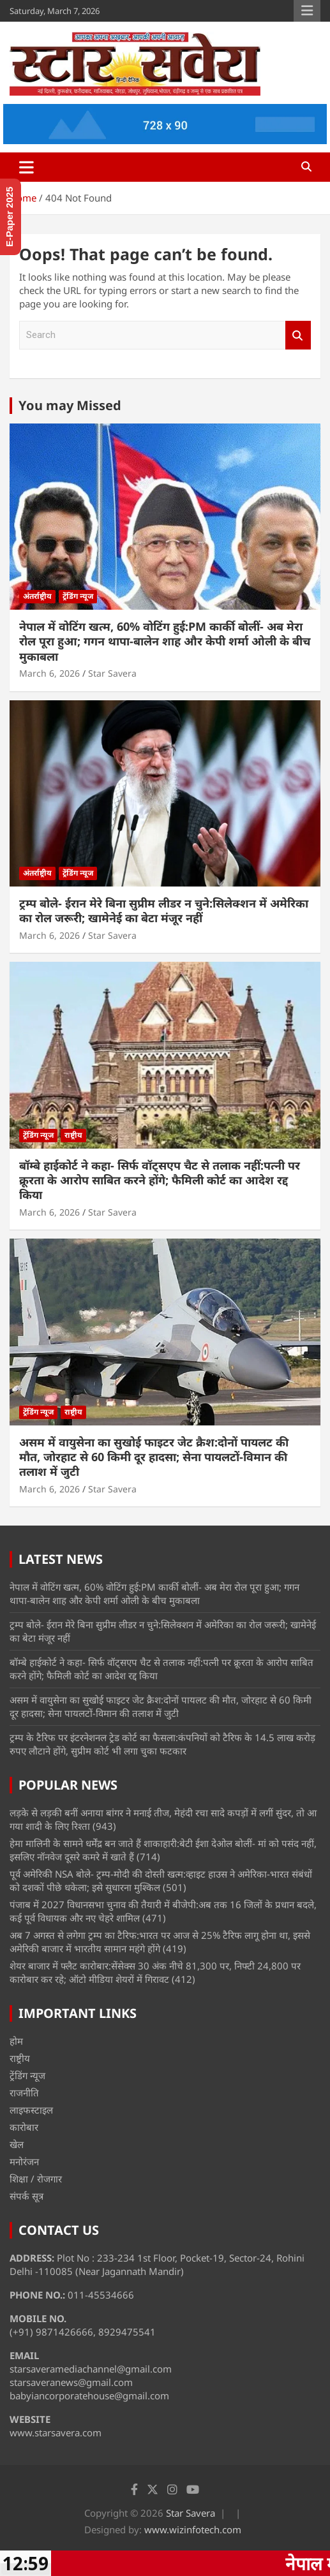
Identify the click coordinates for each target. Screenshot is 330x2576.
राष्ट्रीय (73, 1135)
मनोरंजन (24, 2161)
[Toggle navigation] (26, 167)
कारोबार (24, 2127)
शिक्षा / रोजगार (36, 2178)
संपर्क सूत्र (26, 2196)
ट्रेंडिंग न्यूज (78, 596)
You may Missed (70, 405)
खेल (17, 2144)
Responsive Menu (307, 11)
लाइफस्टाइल (31, 2109)
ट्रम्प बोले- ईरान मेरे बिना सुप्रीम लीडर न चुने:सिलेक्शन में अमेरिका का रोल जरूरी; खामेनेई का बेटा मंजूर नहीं (163, 910)
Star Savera (112, 673)
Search (298, 335)
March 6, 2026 (49, 673)
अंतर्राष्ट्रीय (37, 596)
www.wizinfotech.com (192, 2529)
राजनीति (24, 2092)
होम (16, 2041)
